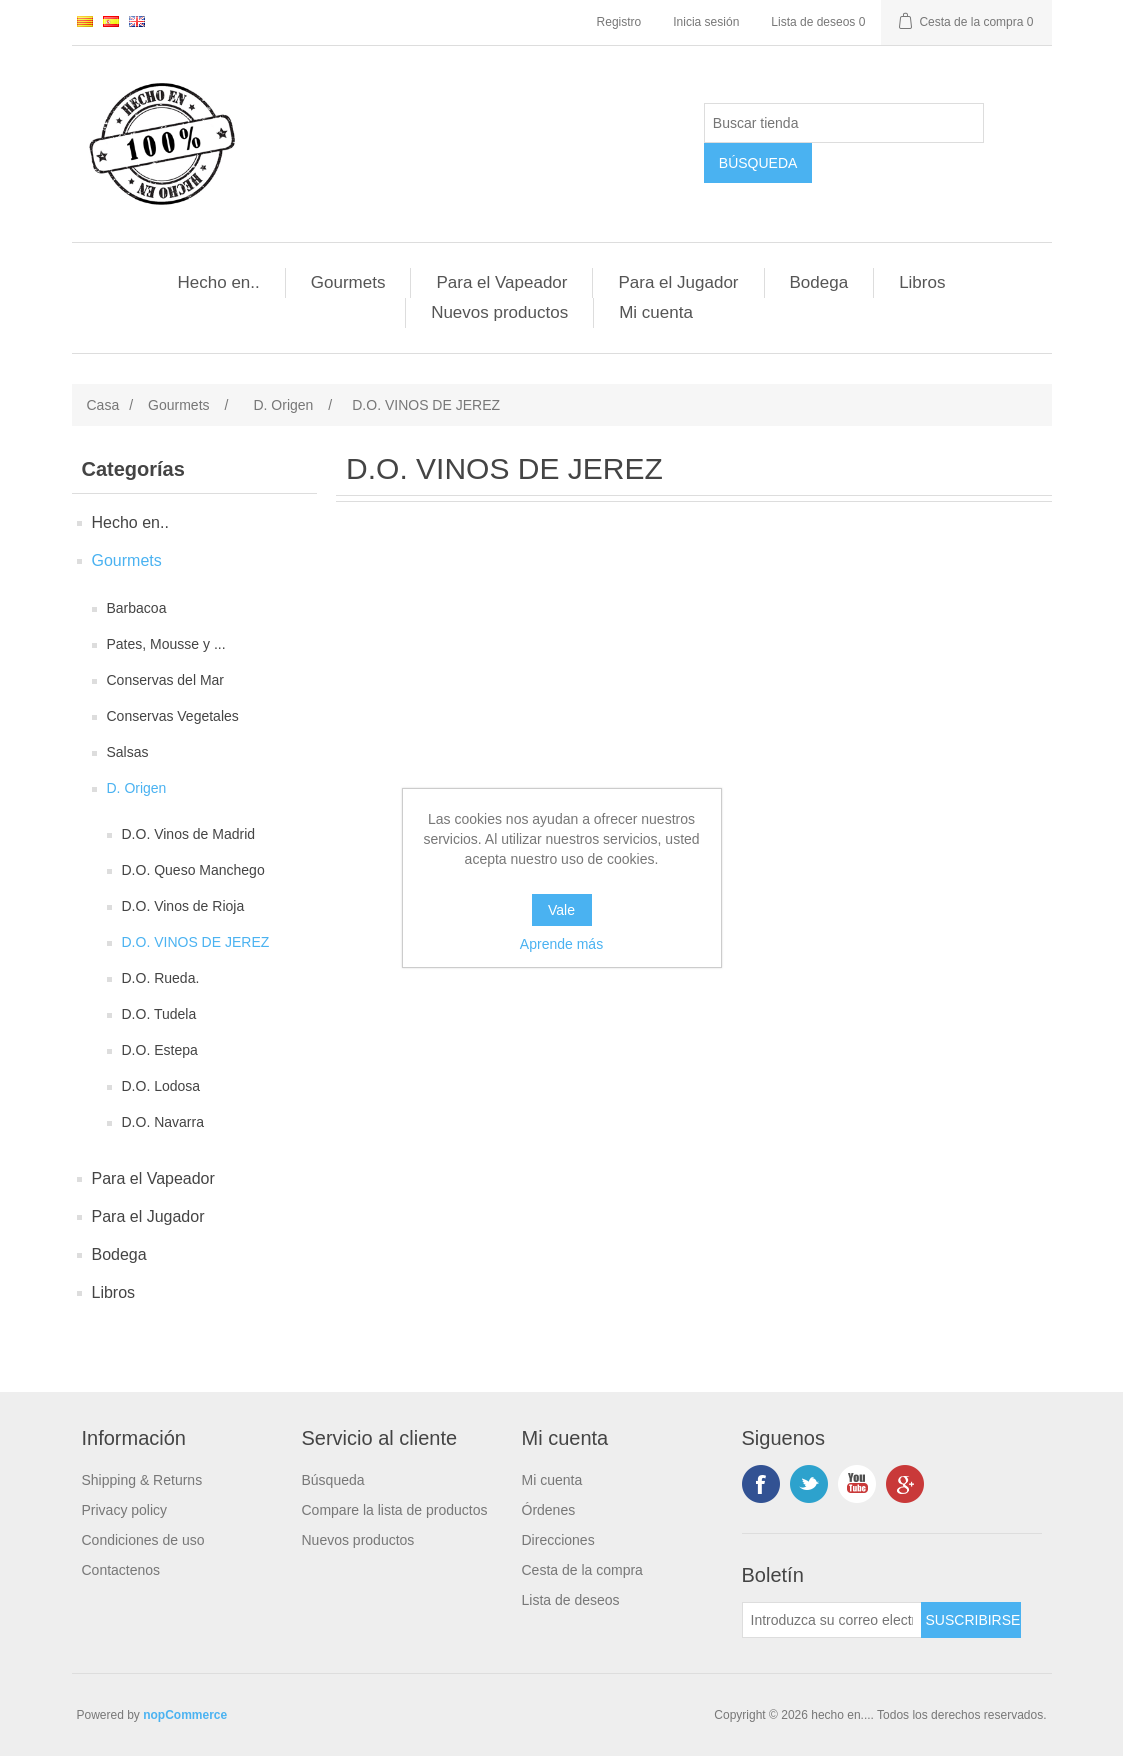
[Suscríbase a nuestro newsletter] (832, 1620)
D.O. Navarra (163, 1122)
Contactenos (121, 1570)
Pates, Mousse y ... (166, 644)
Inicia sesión (706, 22)
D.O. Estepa (160, 1050)
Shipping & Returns (142, 1480)
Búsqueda (333, 1480)
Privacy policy (125, 1510)
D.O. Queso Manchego (193, 870)
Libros (922, 282)
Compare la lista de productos (395, 1510)
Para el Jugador (678, 282)
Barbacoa (137, 608)
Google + (905, 1484)
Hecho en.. (219, 282)
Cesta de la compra (582, 1570)
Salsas (128, 752)
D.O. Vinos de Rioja (183, 906)
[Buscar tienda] (844, 123)
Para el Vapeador (501, 282)
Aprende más (561, 944)
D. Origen (137, 788)
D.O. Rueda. (161, 978)
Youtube (857, 1484)
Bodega (819, 282)
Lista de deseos (571, 1600)
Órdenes (549, 1510)
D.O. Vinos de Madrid (189, 834)
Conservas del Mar (166, 680)
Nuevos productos (499, 312)
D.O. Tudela (159, 1014)
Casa (103, 405)
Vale (561, 910)
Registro (619, 22)
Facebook (761, 1484)
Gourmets (348, 282)
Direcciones (558, 1540)
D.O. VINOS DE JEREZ (196, 942)
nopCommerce (185, 1715)
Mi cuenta (656, 312)
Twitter (809, 1484)
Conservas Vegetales (173, 716)
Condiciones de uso (143, 1540)
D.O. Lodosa (161, 1086)
